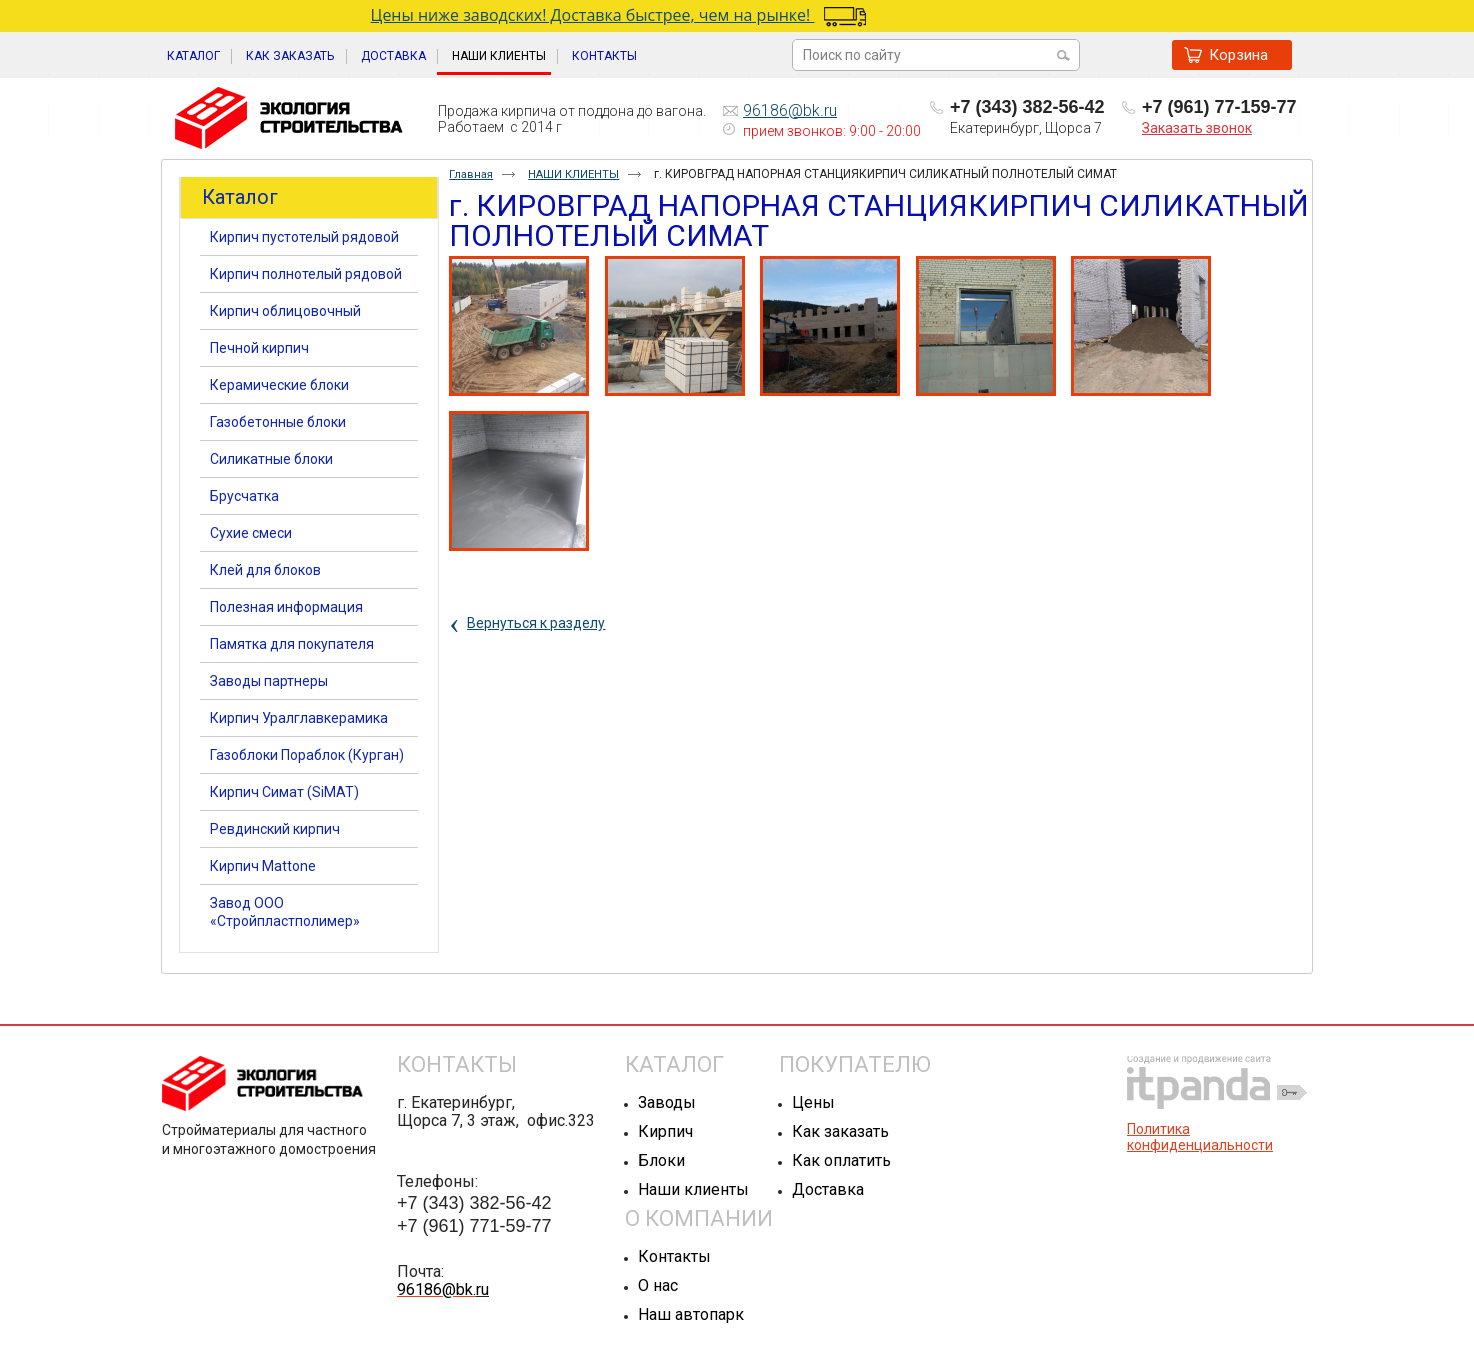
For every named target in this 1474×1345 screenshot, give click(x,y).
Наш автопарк (691, 1314)
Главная (471, 174)
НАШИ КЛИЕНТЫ (499, 56)
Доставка (828, 1189)
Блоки (661, 1160)
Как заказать (840, 1131)
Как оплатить (841, 1160)
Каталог (240, 197)
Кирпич (665, 1131)
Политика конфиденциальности (1200, 1137)
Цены (813, 1102)
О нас (658, 1285)
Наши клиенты (693, 1189)
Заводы (667, 1102)
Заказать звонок (1197, 128)
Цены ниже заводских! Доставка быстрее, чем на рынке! (674, 15)
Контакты (674, 1256)
